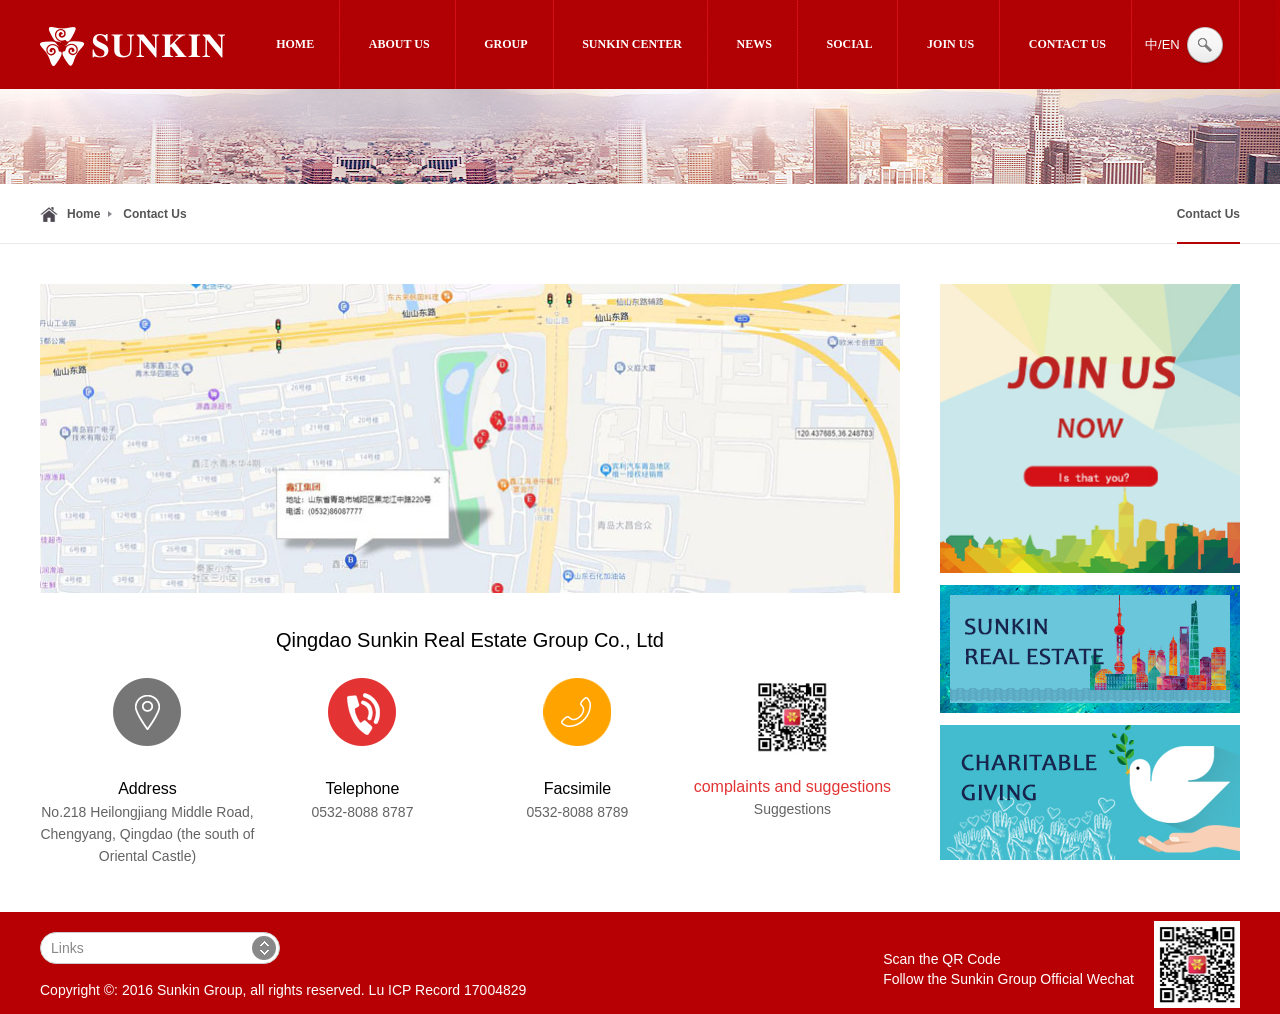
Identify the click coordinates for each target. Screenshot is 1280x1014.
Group (505, 44)
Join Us (950, 44)
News (754, 44)
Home (295, 44)
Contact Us (1067, 44)
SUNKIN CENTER (632, 44)
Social (849, 44)
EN (1171, 44)
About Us (399, 44)
